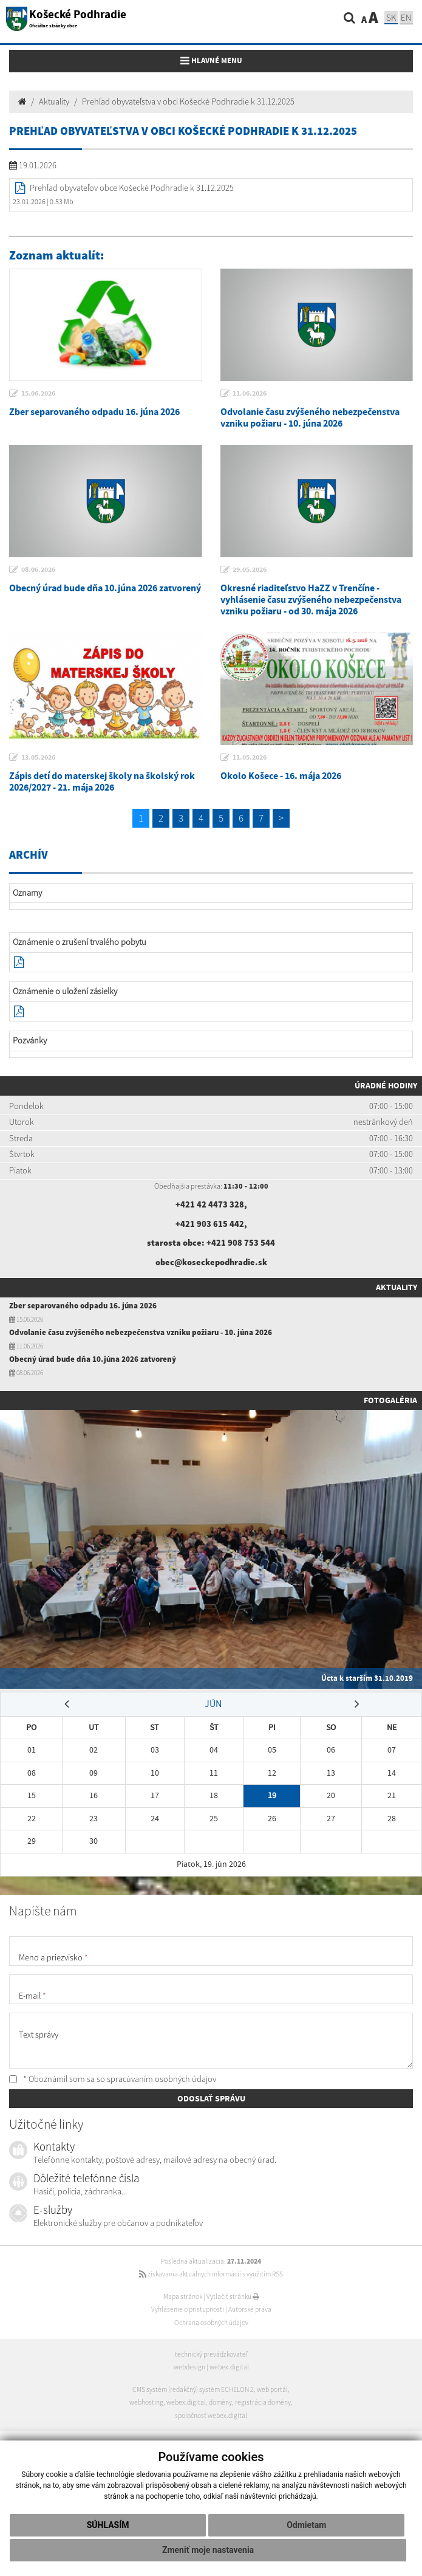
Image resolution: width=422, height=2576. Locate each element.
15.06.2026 (38, 393)
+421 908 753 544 (240, 1242)
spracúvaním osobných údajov (161, 2078)
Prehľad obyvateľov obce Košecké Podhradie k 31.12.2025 (132, 187)
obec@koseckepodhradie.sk (211, 1262)
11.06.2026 (250, 393)
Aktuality (54, 101)
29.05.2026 (250, 569)
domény (220, 2402)
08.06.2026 (38, 569)
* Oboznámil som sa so (112, 2078)
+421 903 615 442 (209, 1223)
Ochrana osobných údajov (211, 2322)
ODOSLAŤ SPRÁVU (211, 2098)
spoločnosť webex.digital (211, 2415)
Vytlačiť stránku (232, 2296)
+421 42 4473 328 (209, 1204)
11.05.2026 (250, 757)
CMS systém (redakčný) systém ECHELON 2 (193, 2389)
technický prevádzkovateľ (211, 2354)
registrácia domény (263, 2402)
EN (406, 17)
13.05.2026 (38, 757)
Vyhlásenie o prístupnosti (187, 2309)
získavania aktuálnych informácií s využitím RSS (211, 2274)
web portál (272, 2389)
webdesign (189, 2367)
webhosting (146, 2402)
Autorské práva (249, 2309)
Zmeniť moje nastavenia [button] (208, 2550)
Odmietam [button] (306, 2525)
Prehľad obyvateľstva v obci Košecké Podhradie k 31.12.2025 (188, 101)
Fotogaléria (390, 1400)
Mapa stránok (182, 2296)
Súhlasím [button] (108, 2525)
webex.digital (229, 2367)
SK (391, 17)
